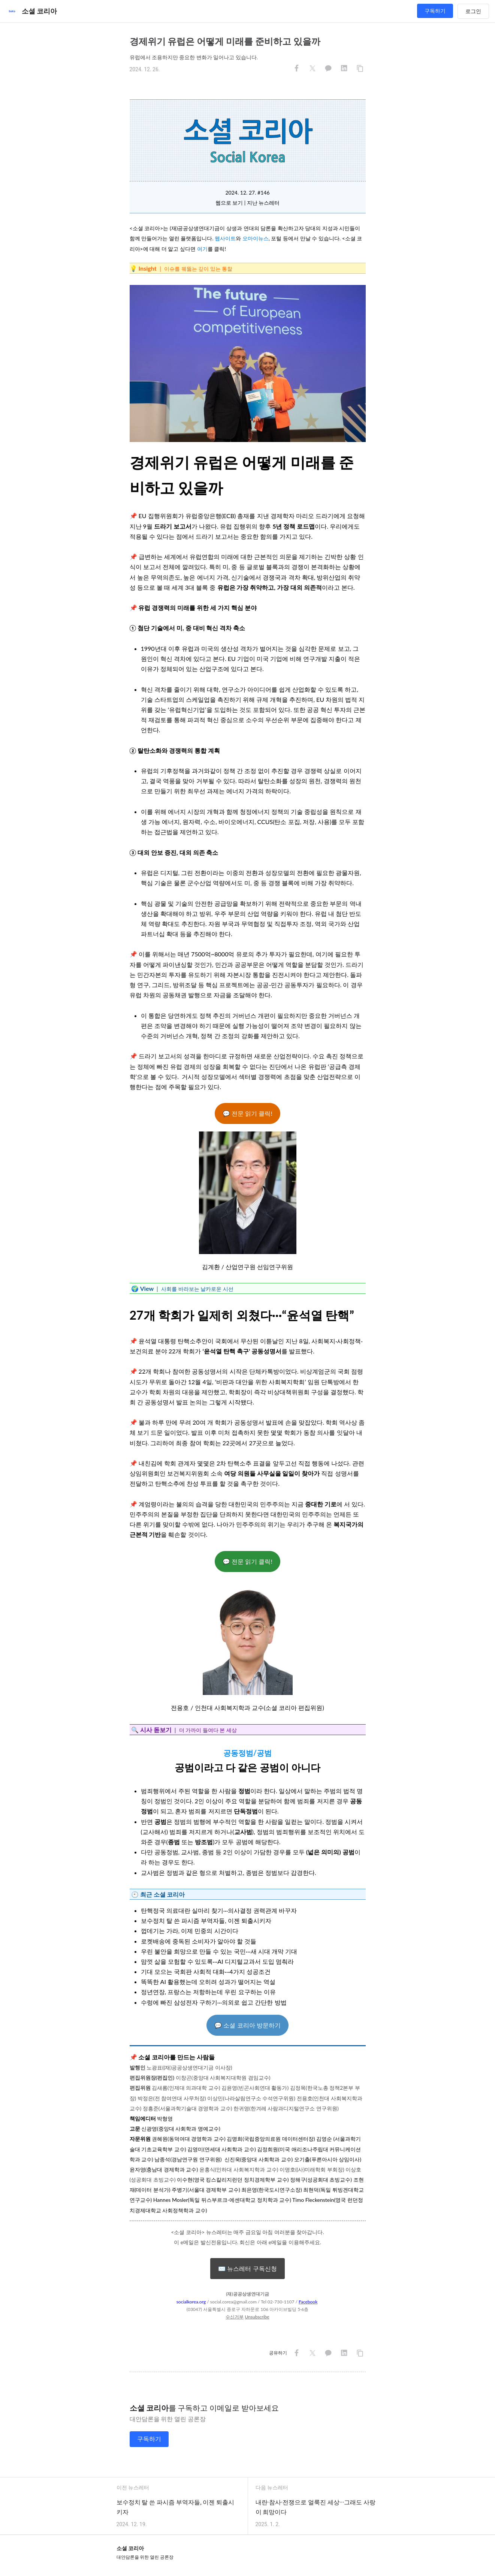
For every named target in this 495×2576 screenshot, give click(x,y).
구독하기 (435, 11)
